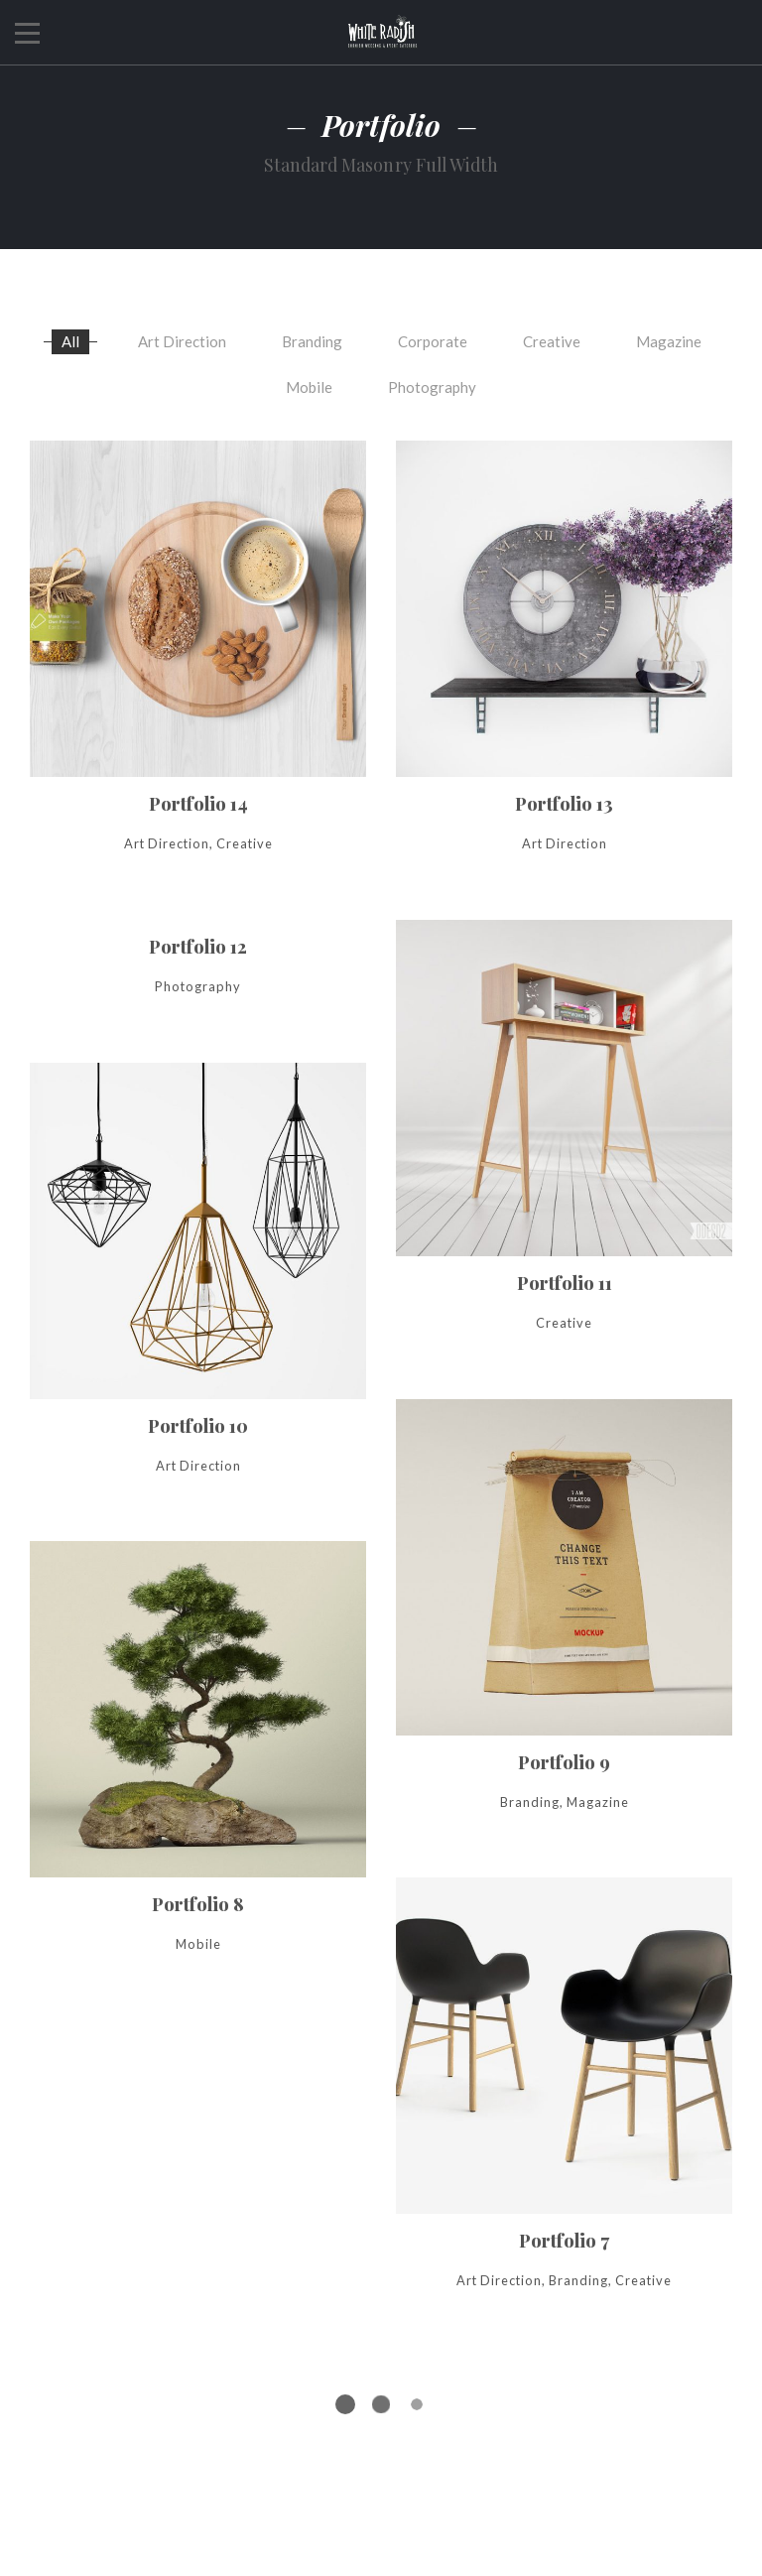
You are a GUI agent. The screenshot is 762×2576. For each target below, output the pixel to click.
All (70, 340)
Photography (432, 387)
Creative (551, 340)
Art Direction (182, 340)
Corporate (432, 340)
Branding (312, 340)
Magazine (668, 340)
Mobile (309, 387)
